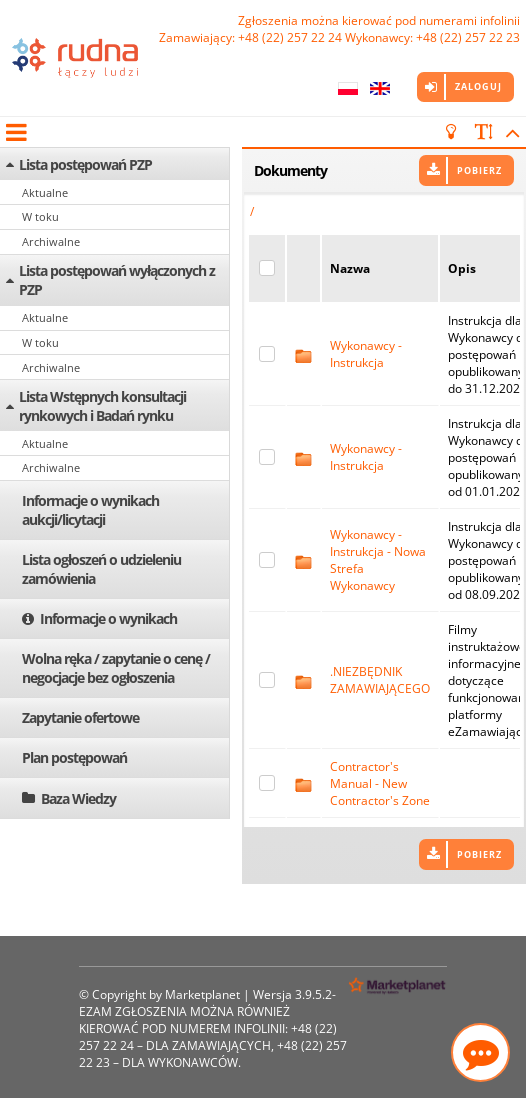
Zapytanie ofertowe (80, 717)
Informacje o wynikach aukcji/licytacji (90, 510)
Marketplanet (202, 994)
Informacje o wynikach (108, 618)
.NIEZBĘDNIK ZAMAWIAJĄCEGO (380, 680)
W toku (40, 216)
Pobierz (479, 170)
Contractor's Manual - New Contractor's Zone (380, 783)
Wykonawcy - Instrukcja (366, 354)
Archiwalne (51, 241)
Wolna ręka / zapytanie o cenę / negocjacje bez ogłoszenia (116, 668)
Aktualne (45, 192)
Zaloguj (478, 86)
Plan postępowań (74, 757)
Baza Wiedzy (78, 798)
